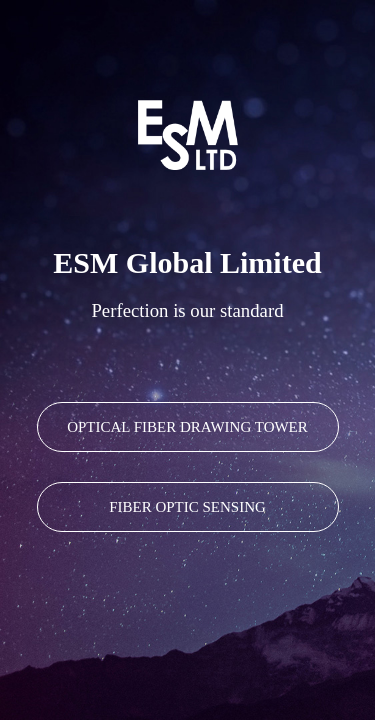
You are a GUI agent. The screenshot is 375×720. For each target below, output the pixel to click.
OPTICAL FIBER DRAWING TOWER (187, 427)
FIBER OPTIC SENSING (187, 507)
